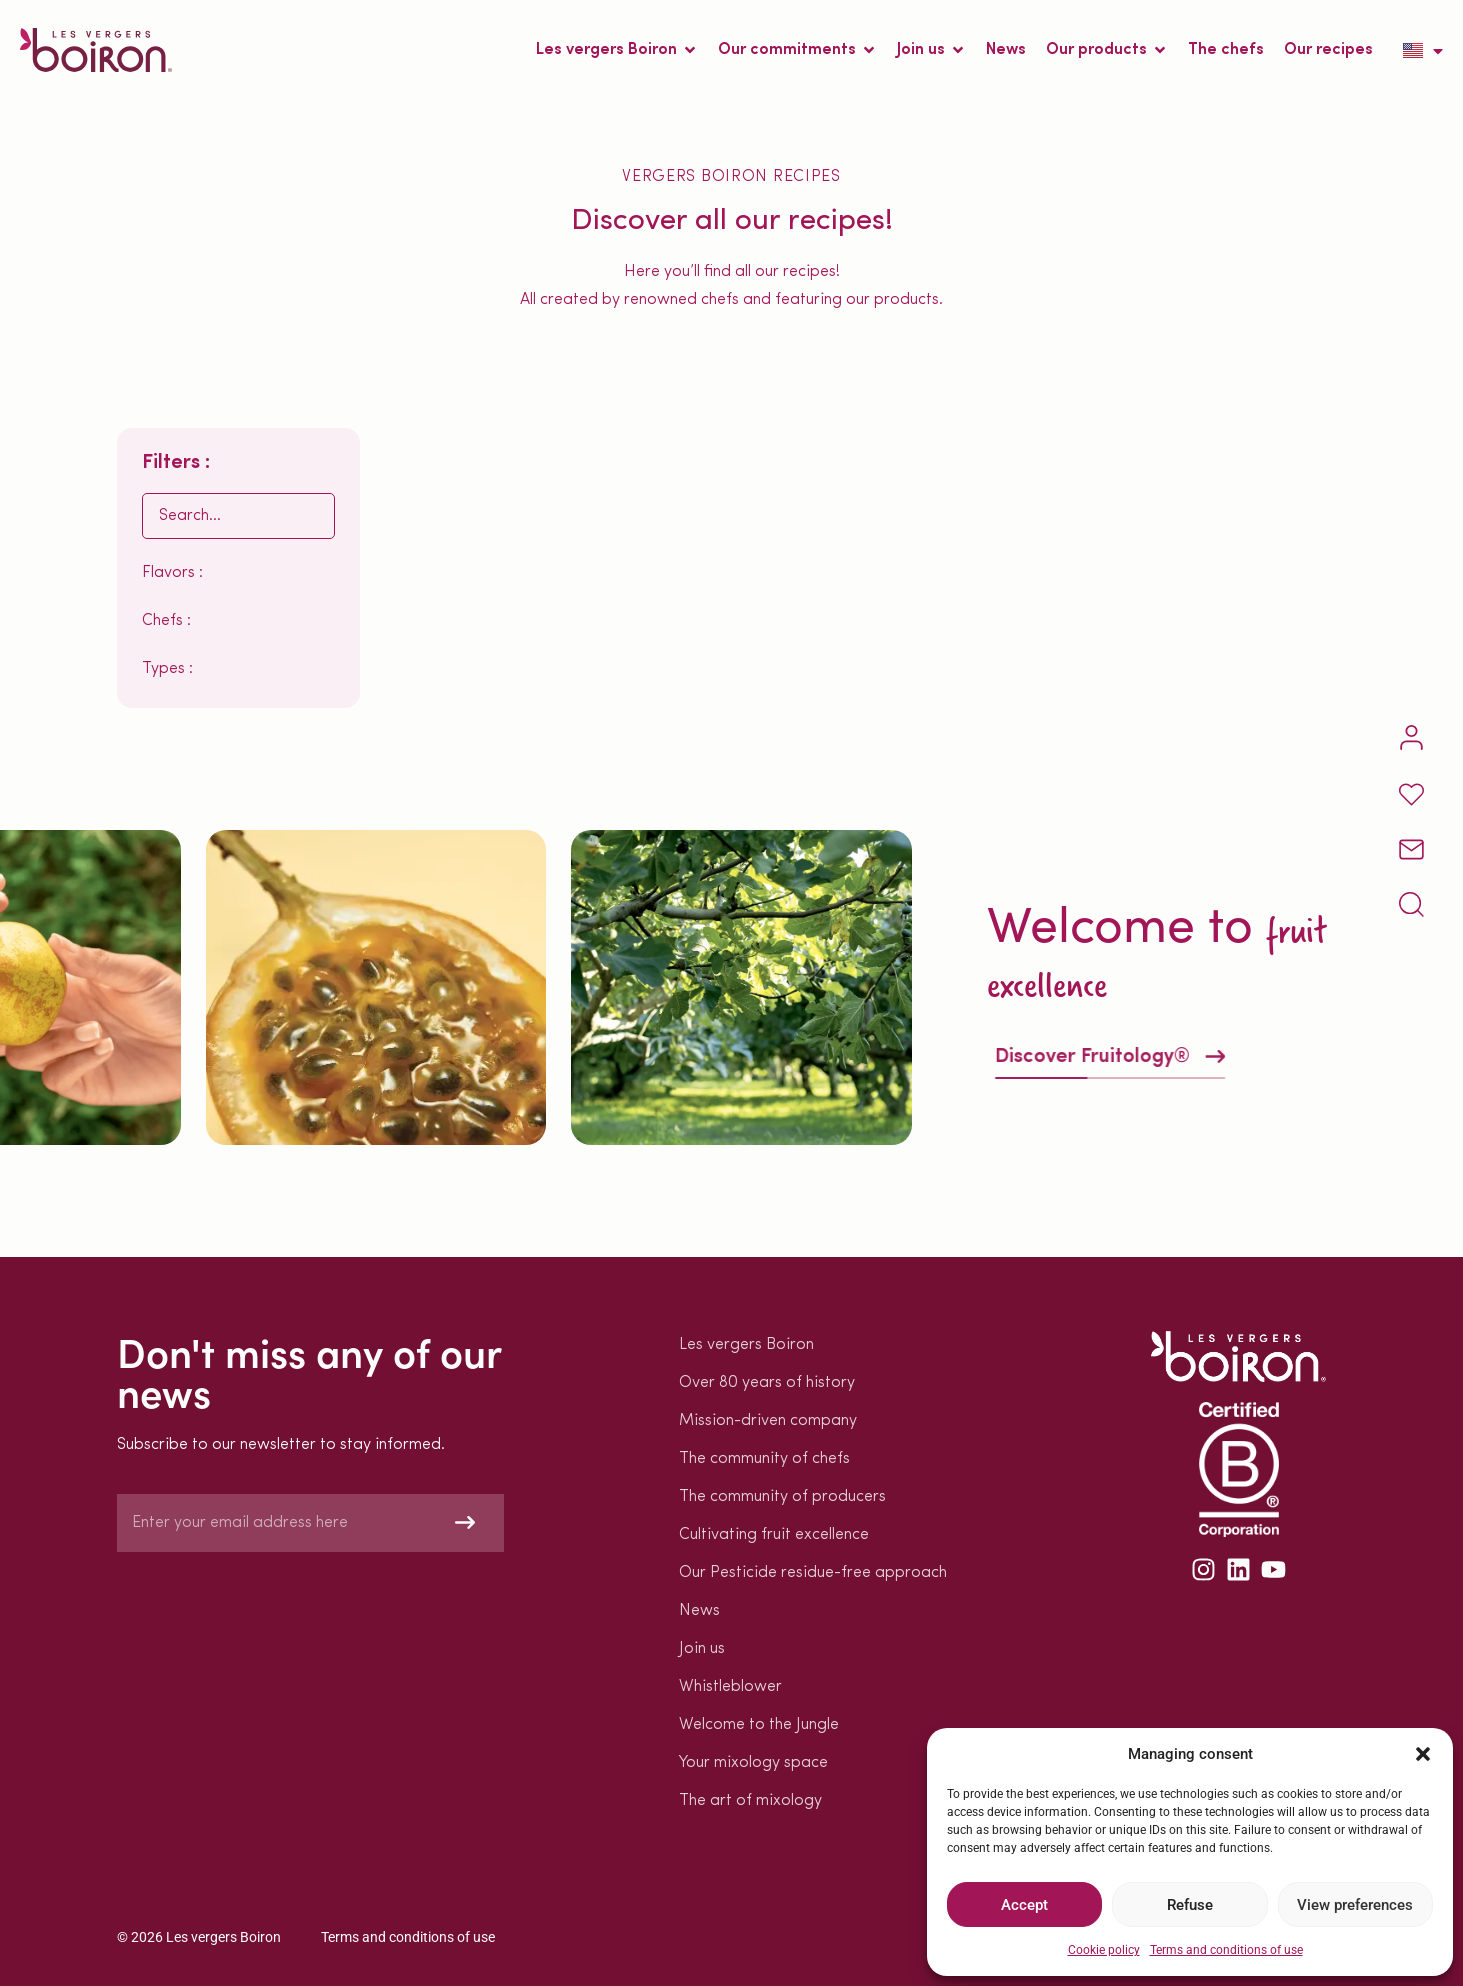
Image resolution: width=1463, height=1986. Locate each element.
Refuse (1190, 1905)
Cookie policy (1104, 1950)
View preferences (1355, 1905)
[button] (1423, 1754)
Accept (1024, 1905)
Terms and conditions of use (1226, 1950)
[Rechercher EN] (238, 516)
